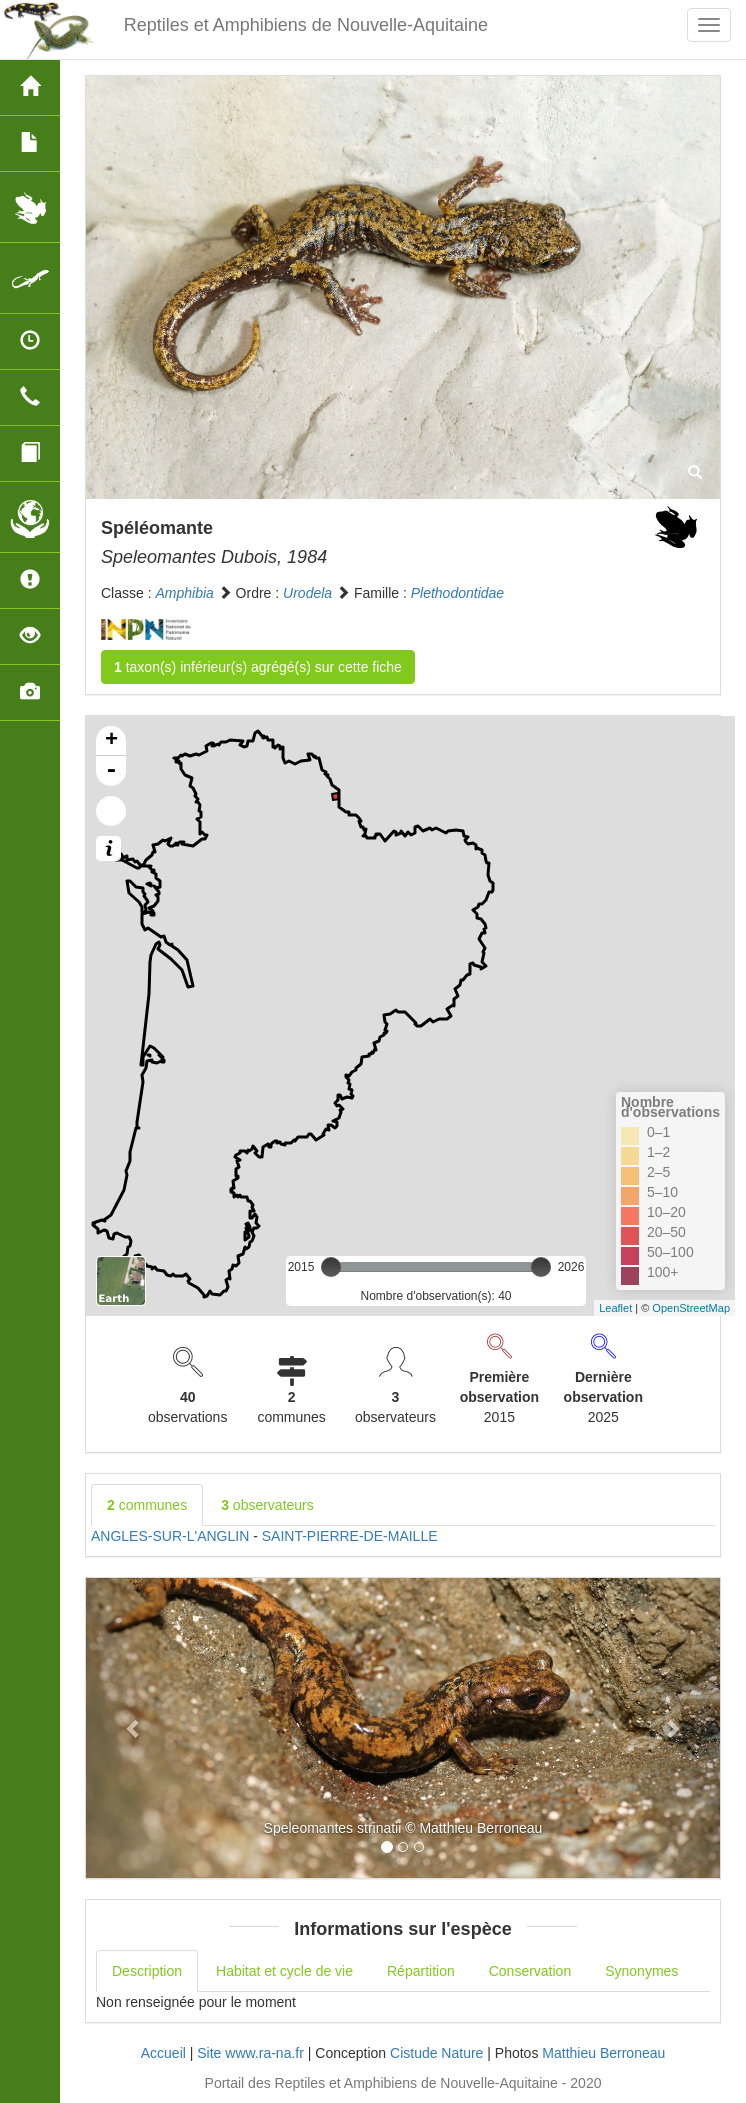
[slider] (331, 1267)
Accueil (163, 2053)
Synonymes (641, 1971)
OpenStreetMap (691, 1308)
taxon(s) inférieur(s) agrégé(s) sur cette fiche (258, 667)
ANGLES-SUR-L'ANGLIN (170, 1536)
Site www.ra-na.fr (250, 2053)
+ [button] (111, 741)
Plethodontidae (457, 593)
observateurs (267, 1505)
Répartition (421, 1971)
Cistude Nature (436, 2053)
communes (147, 1505)
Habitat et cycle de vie (284, 1971)
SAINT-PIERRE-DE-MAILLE (350, 1536)
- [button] (111, 771)
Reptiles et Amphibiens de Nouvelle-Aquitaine (306, 25)
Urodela (307, 593)
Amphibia (184, 593)
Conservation (530, 1971)
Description (147, 1971)
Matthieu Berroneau (603, 2053)
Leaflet (615, 1308)
